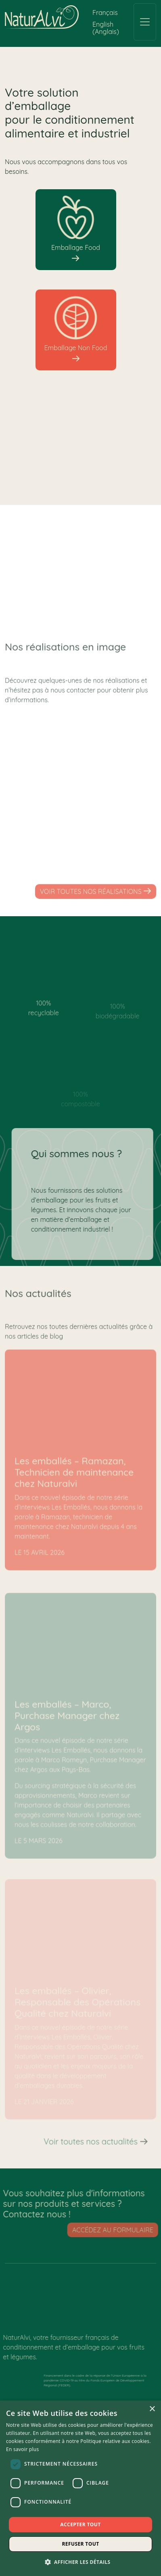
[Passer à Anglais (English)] (109, 27)
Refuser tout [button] (80, 2543)
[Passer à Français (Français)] (105, 12)
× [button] (152, 2409)
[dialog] (80, 2488)
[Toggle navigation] (145, 21)
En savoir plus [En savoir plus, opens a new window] (22, 2449)
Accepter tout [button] (80, 2524)
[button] (81, 2562)
